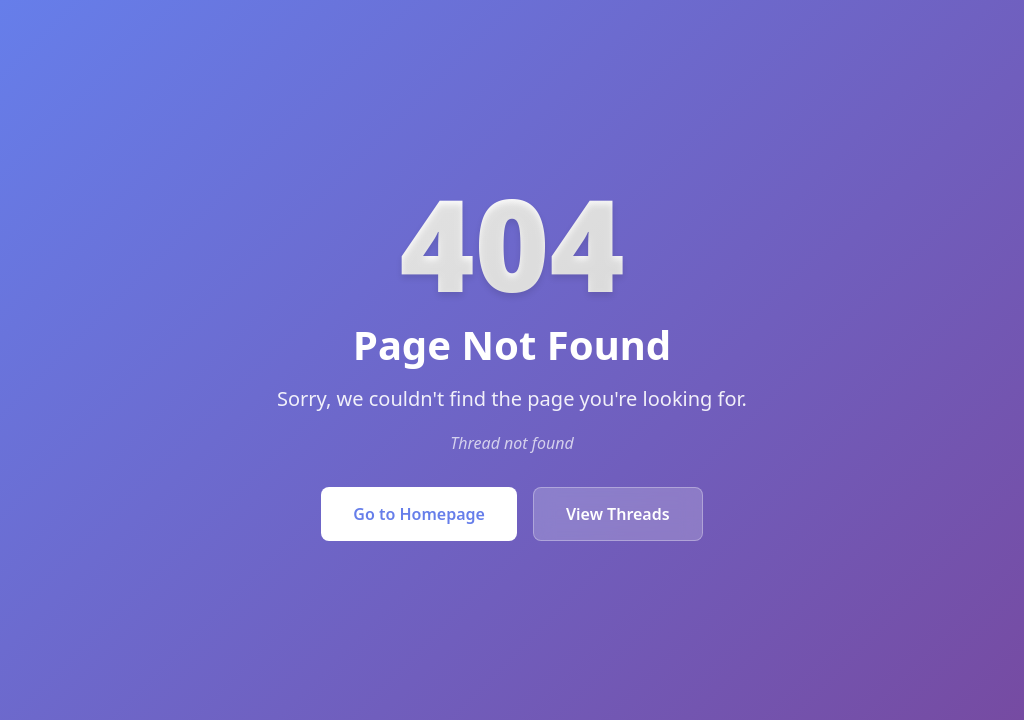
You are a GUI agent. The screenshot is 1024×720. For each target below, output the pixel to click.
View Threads (618, 514)
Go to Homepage (419, 514)
